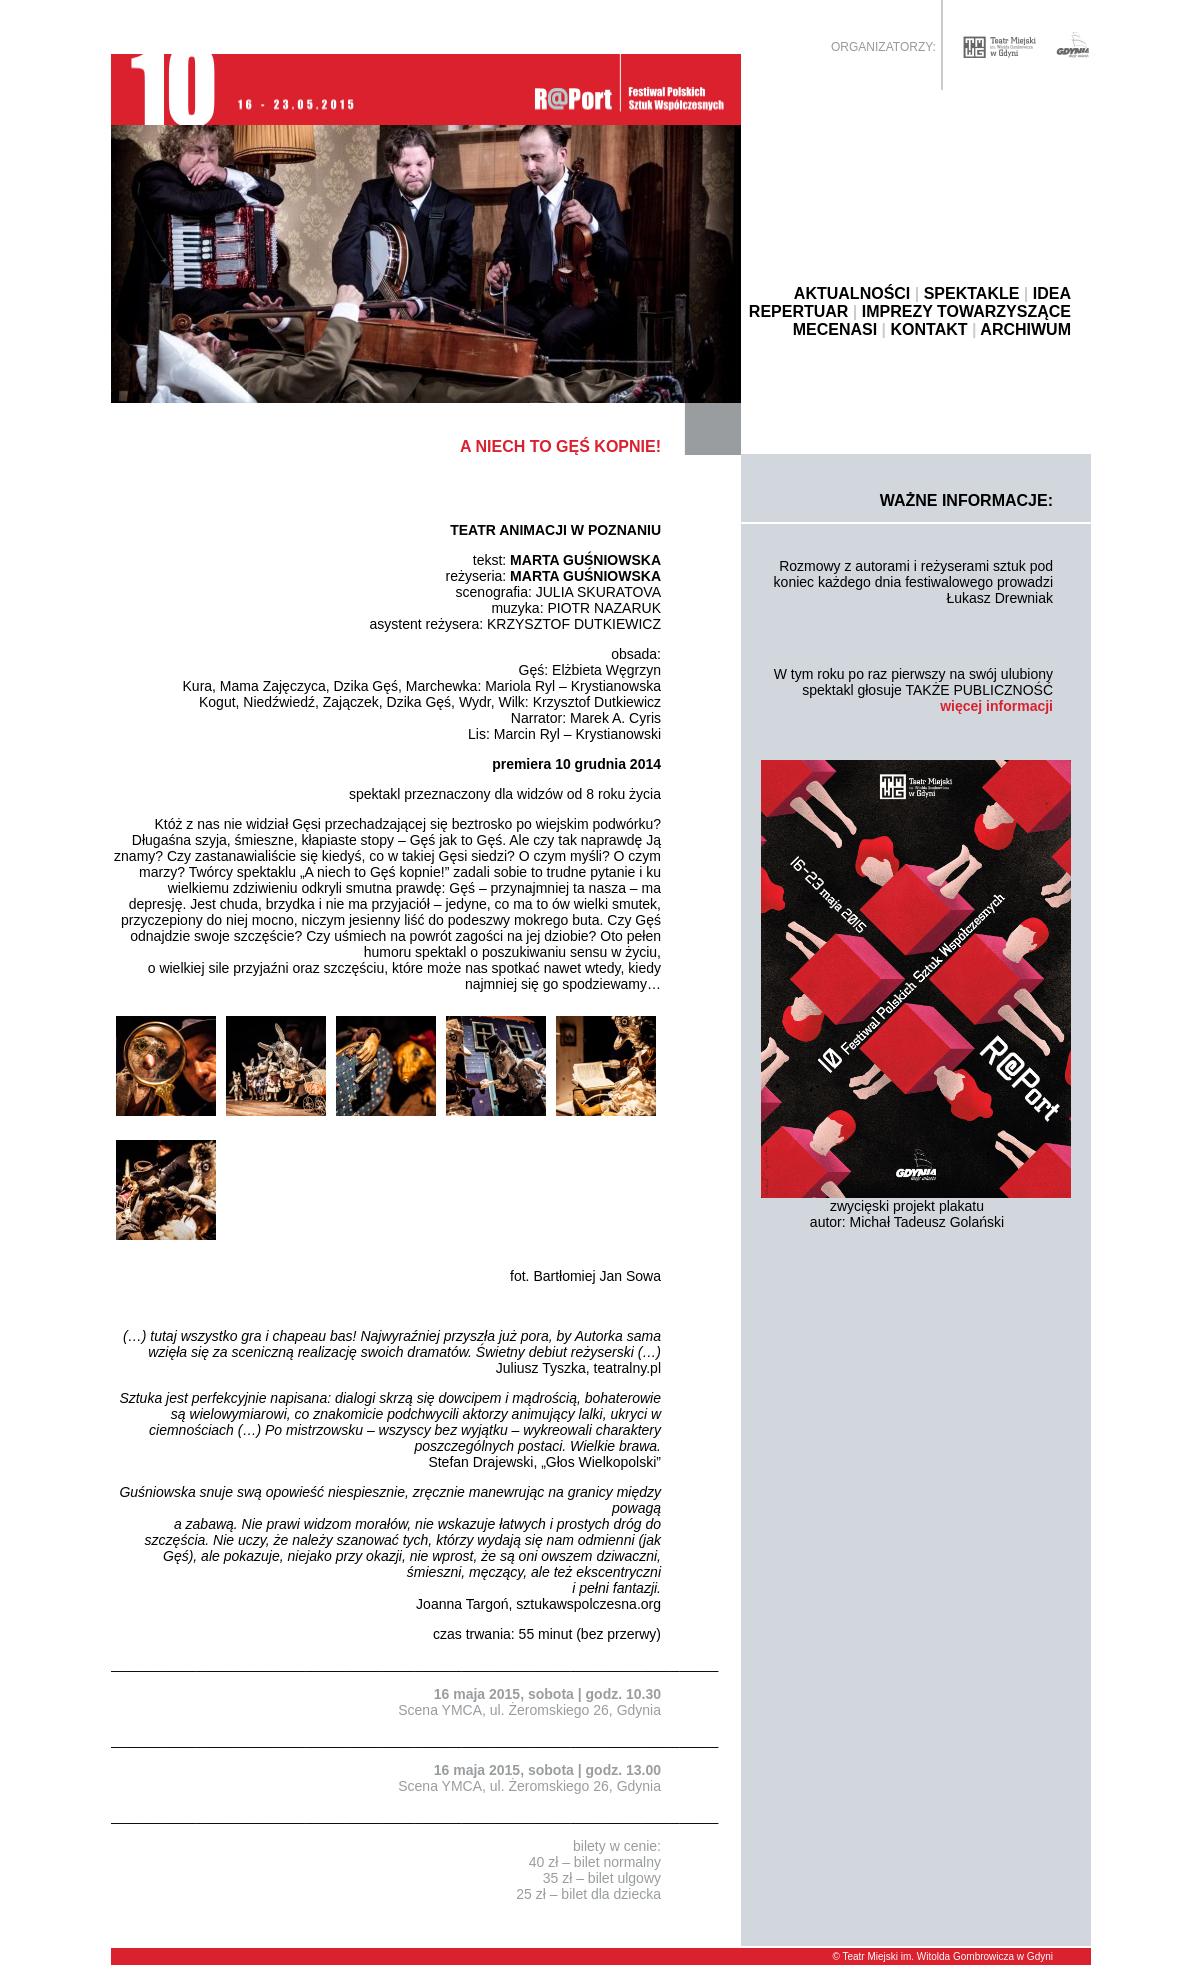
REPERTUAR (799, 311)
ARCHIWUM (1025, 329)
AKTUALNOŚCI (852, 293)
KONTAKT (929, 329)
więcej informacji (996, 706)
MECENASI (835, 329)
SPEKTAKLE (972, 293)
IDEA (1052, 293)
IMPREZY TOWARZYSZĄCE (966, 311)
